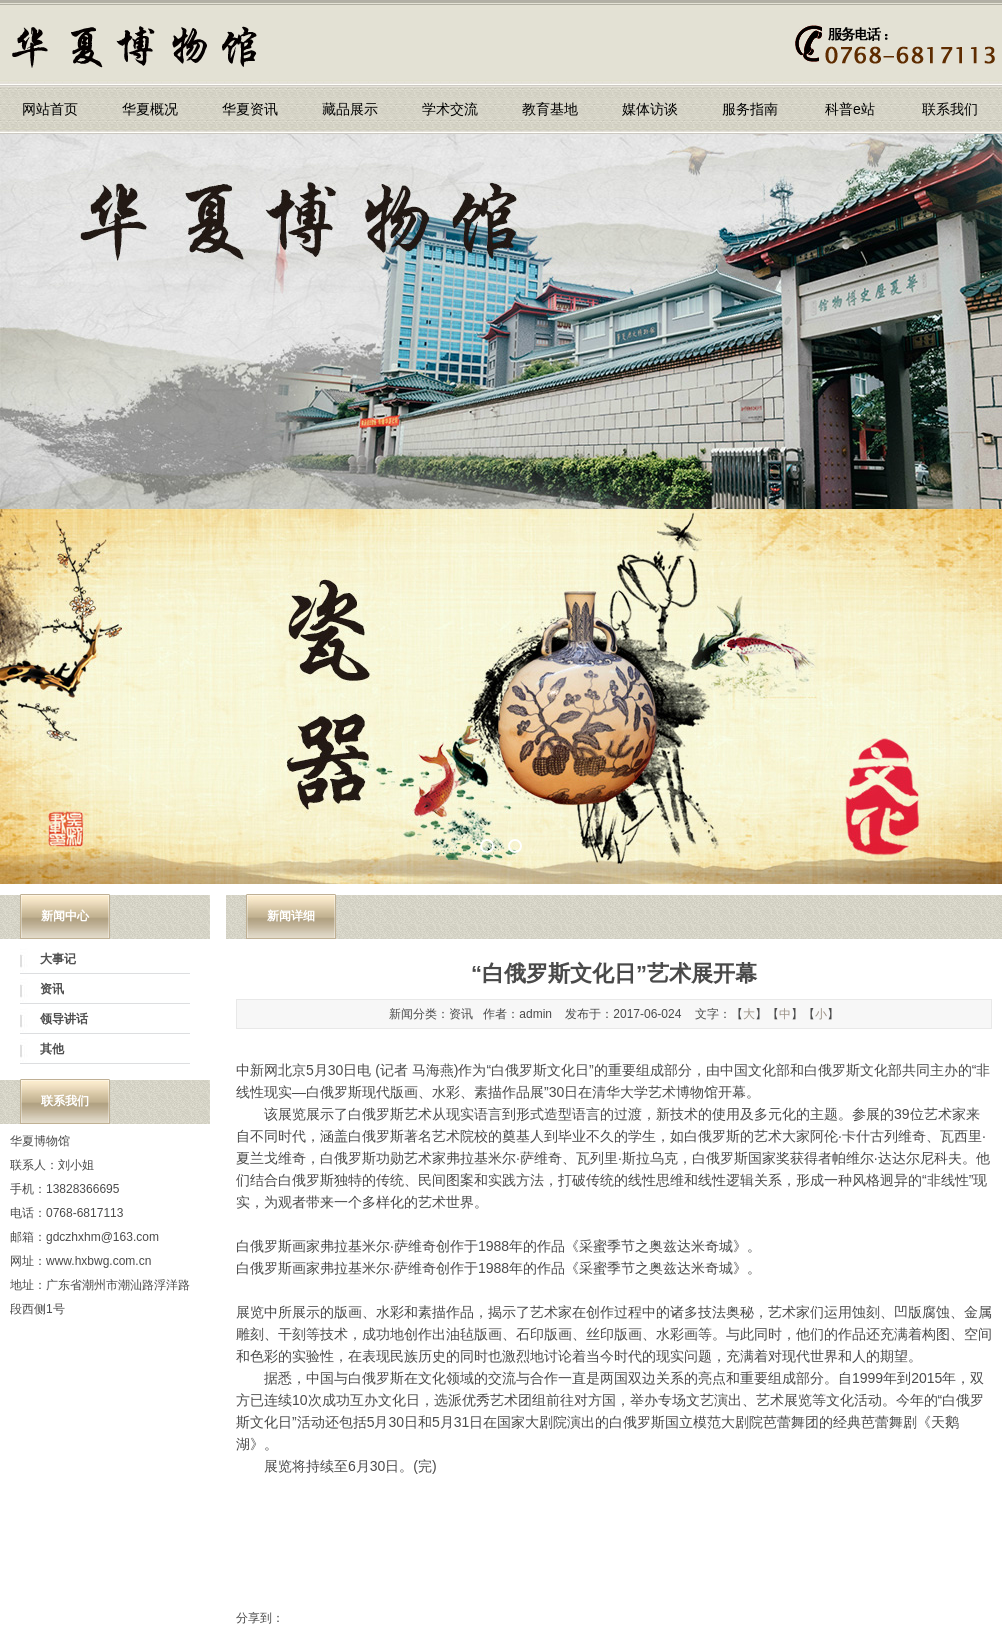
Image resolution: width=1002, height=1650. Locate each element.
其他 (52, 1049)
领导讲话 (64, 1019)
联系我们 (950, 109)
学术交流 (450, 109)
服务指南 (750, 109)
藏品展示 (350, 109)
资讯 (52, 989)
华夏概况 (150, 109)
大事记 (58, 959)
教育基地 (550, 109)
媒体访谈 (650, 109)
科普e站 (850, 109)
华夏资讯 (250, 109)
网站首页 (50, 109)
